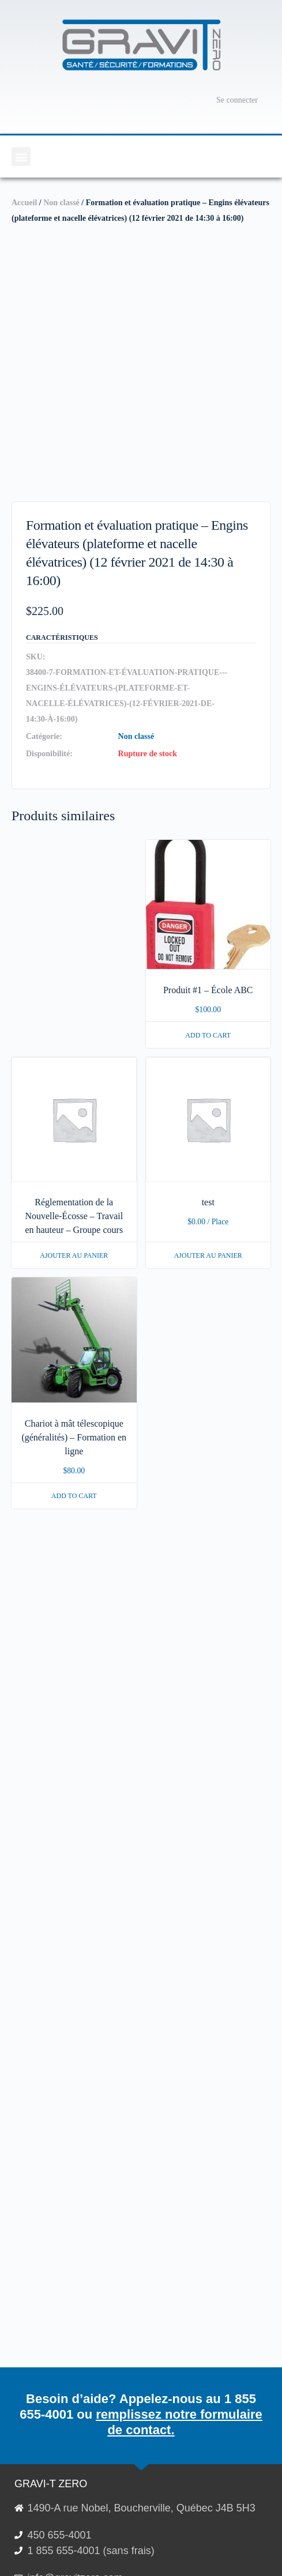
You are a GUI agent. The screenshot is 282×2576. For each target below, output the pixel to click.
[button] (21, 156)
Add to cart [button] (208, 1035)
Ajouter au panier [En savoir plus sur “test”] (208, 1255)
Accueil (24, 202)
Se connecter (237, 100)
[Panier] (191, 100)
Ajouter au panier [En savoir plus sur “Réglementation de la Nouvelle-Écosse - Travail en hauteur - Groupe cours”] (74, 1255)
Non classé (61, 202)
